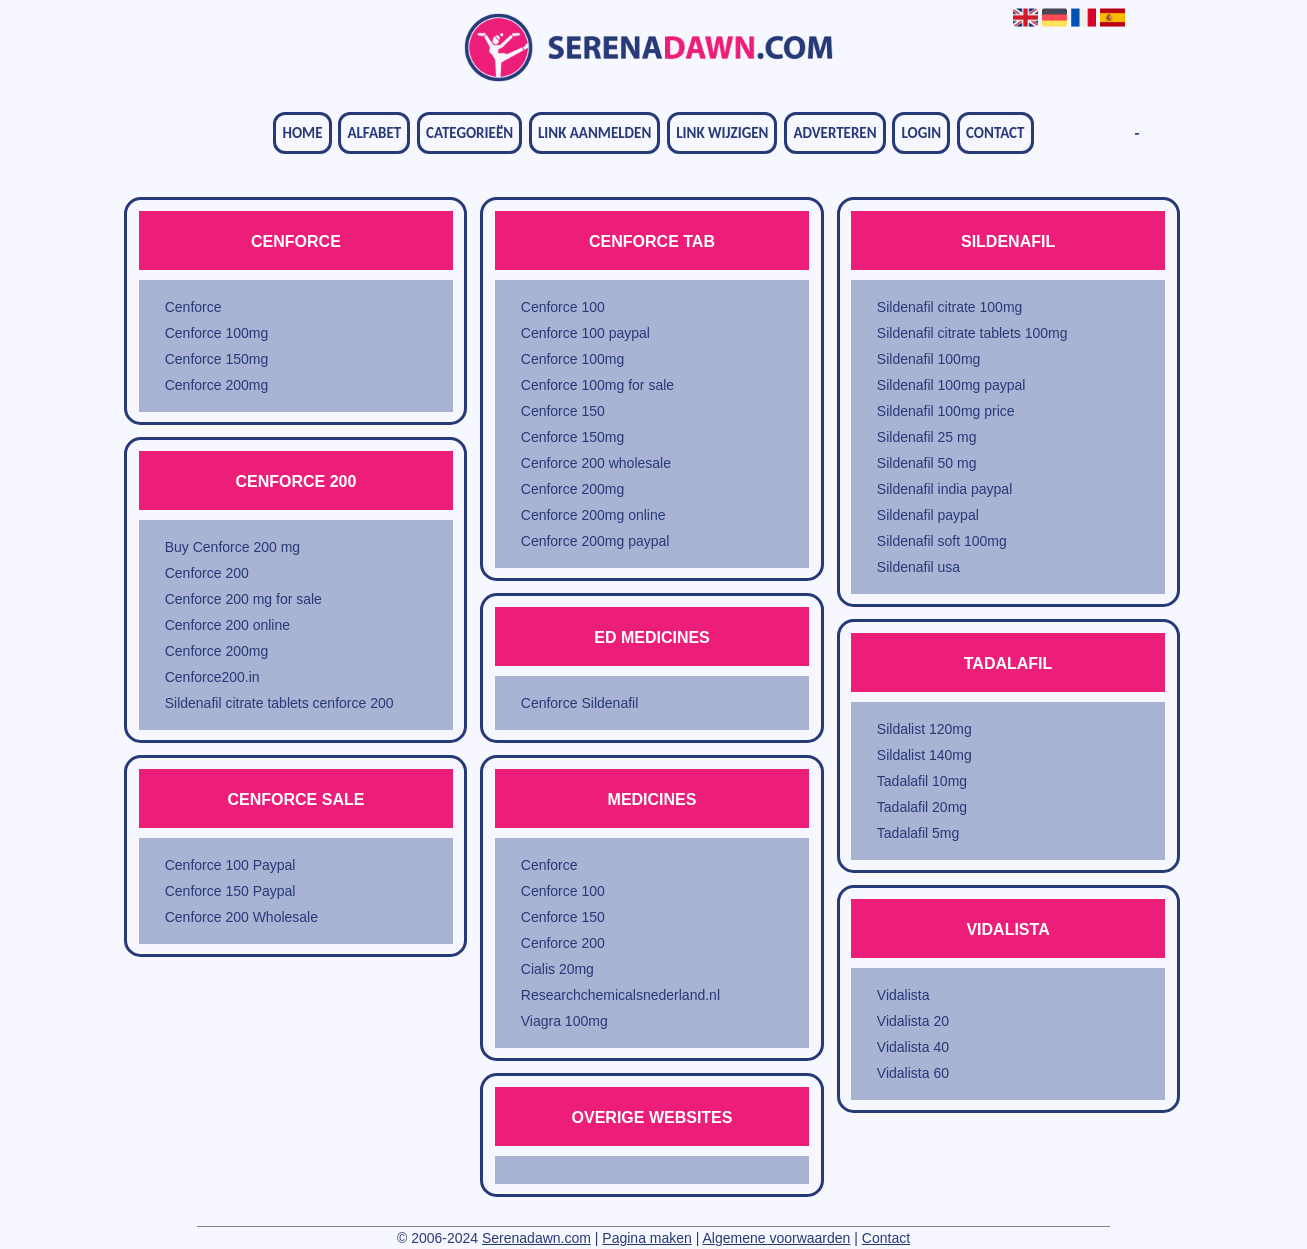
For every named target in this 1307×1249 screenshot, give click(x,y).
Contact (995, 133)
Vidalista (903, 995)
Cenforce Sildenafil (580, 703)
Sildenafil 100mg (929, 359)
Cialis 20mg (557, 969)
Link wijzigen (722, 133)
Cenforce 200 (207, 573)
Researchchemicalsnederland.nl (620, 995)
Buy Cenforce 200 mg (232, 547)
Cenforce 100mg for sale (597, 385)
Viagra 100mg (564, 1021)
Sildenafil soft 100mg (942, 541)
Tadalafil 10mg (922, 781)
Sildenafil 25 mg (927, 437)
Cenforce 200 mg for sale (243, 599)
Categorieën (469, 133)
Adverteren (834, 133)
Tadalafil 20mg (922, 807)
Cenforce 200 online (227, 625)
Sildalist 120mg (924, 729)
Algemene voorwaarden (777, 1238)
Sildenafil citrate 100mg (950, 307)
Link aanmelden (594, 133)
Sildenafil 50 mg (927, 463)
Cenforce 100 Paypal (230, 865)
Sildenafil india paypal (944, 489)
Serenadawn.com (536, 1238)
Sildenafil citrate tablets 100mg (972, 333)
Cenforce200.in (212, 677)
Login (921, 133)
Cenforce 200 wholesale (596, 463)
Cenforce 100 (563, 307)
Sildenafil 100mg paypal (951, 385)
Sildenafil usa (918, 567)
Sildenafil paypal (928, 515)
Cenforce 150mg (217, 359)
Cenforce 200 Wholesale (241, 917)
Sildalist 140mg (924, 755)
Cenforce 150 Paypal (230, 891)
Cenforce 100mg (217, 333)
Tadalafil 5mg (918, 833)
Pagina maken (647, 1238)
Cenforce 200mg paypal (595, 541)
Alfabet (374, 133)
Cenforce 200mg (217, 385)
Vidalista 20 (913, 1021)
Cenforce (193, 307)
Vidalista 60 (913, 1073)
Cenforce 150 (563, 411)
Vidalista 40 (913, 1047)
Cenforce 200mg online (593, 515)
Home (302, 133)
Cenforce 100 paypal (585, 333)
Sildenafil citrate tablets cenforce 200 (279, 703)
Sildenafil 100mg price (946, 411)
